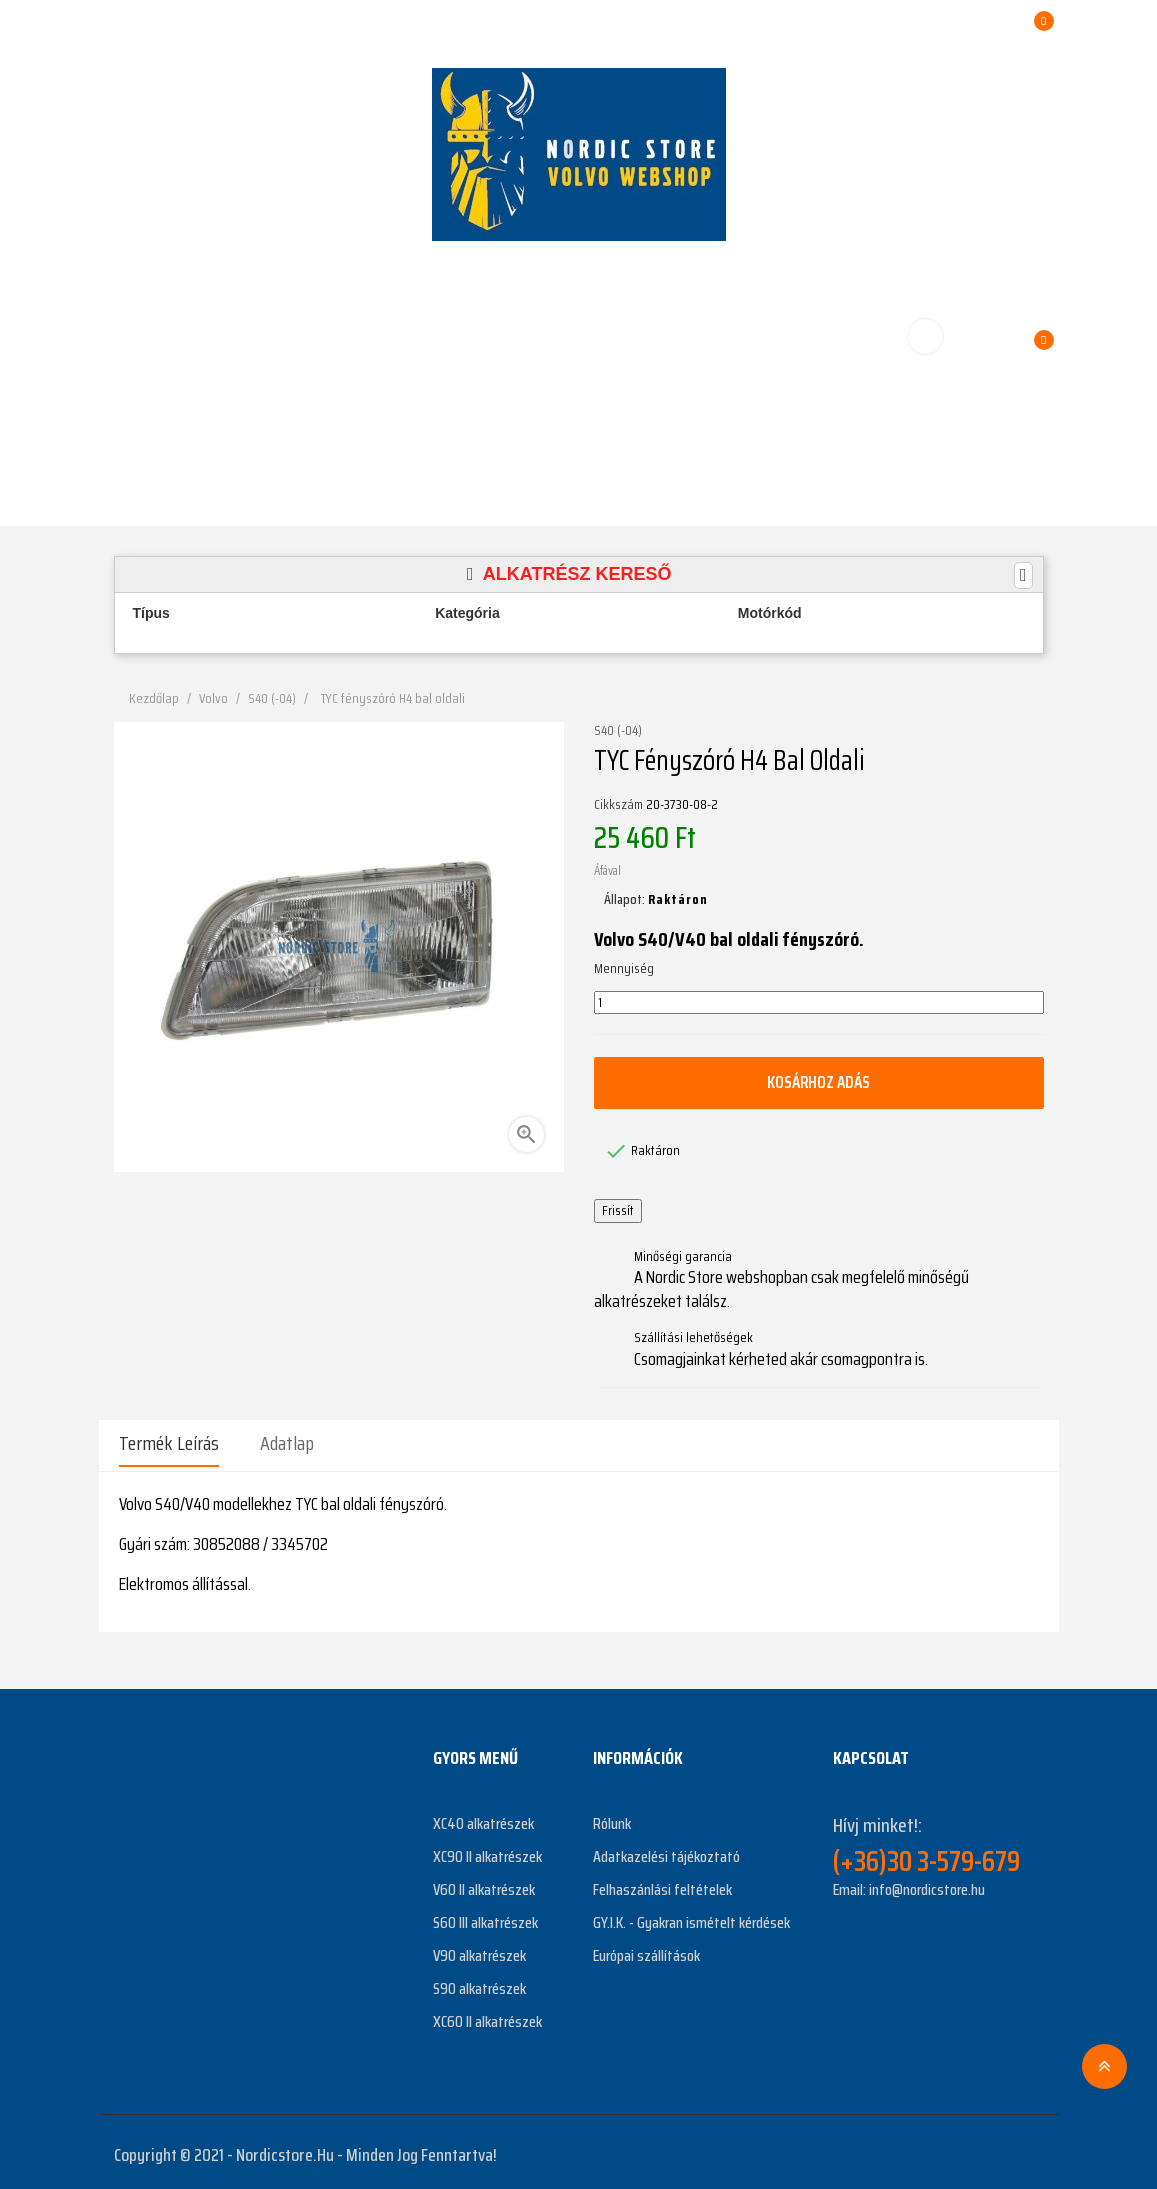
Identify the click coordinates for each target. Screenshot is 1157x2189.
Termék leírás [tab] (169, 1443)
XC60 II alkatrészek (487, 2015)
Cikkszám (618, 805)
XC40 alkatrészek (483, 1817)
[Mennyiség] (819, 1003)
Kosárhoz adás (819, 1082)
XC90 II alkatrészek (487, 1850)
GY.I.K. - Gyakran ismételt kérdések (691, 1916)
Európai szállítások (646, 1949)
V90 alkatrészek (479, 1949)
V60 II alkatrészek (484, 1883)
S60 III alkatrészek (485, 1916)
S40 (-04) (618, 731)
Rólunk (612, 1817)
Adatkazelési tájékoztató (666, 1850)
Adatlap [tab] (287, 1443)
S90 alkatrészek (479, 1982)
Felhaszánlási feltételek (662, 1883)
